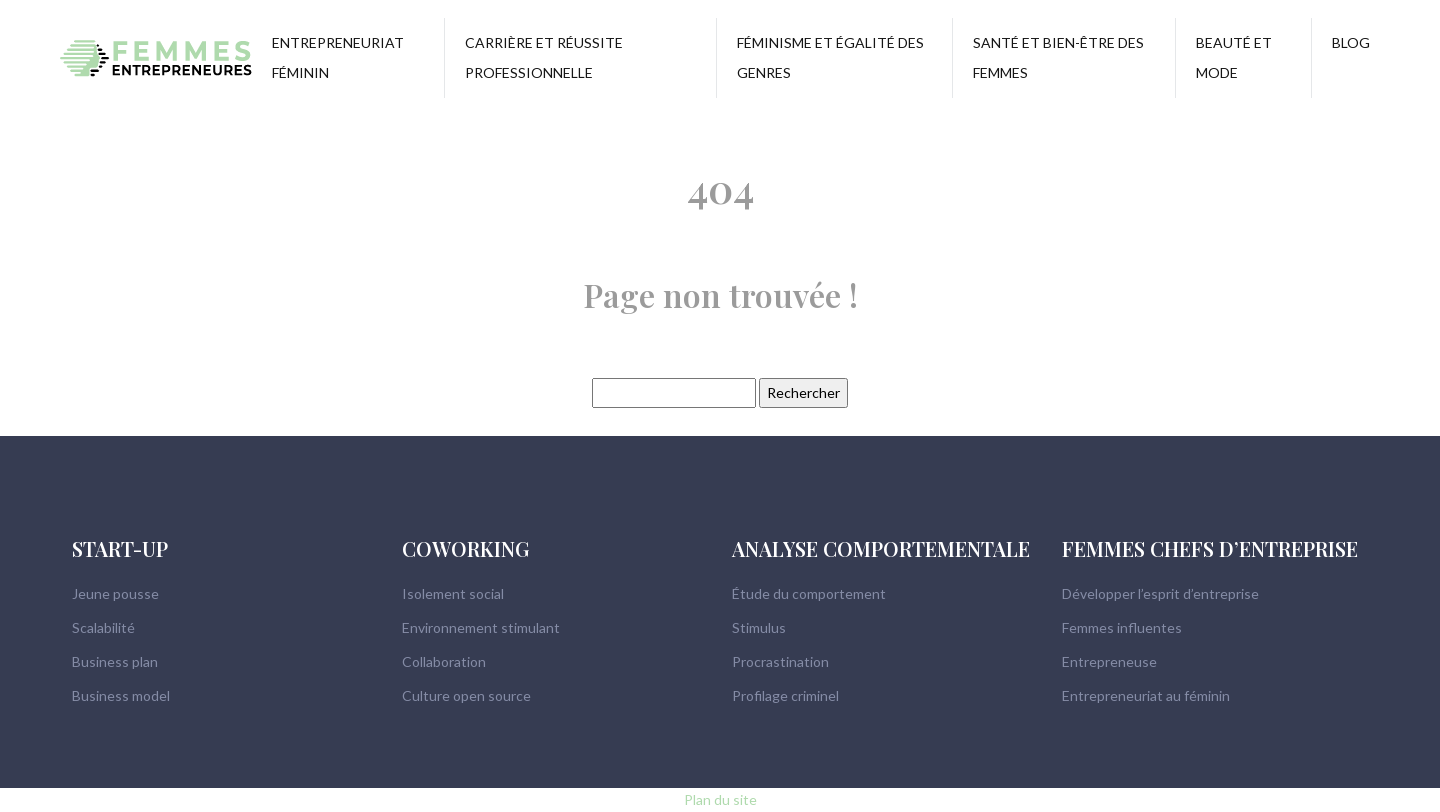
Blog (1351, 42)
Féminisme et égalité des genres (830, 57)
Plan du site (720, 799)
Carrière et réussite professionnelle (544, 57)
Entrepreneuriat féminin (338, 57)
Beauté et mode (1234, 57)
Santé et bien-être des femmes (1058, 57)
